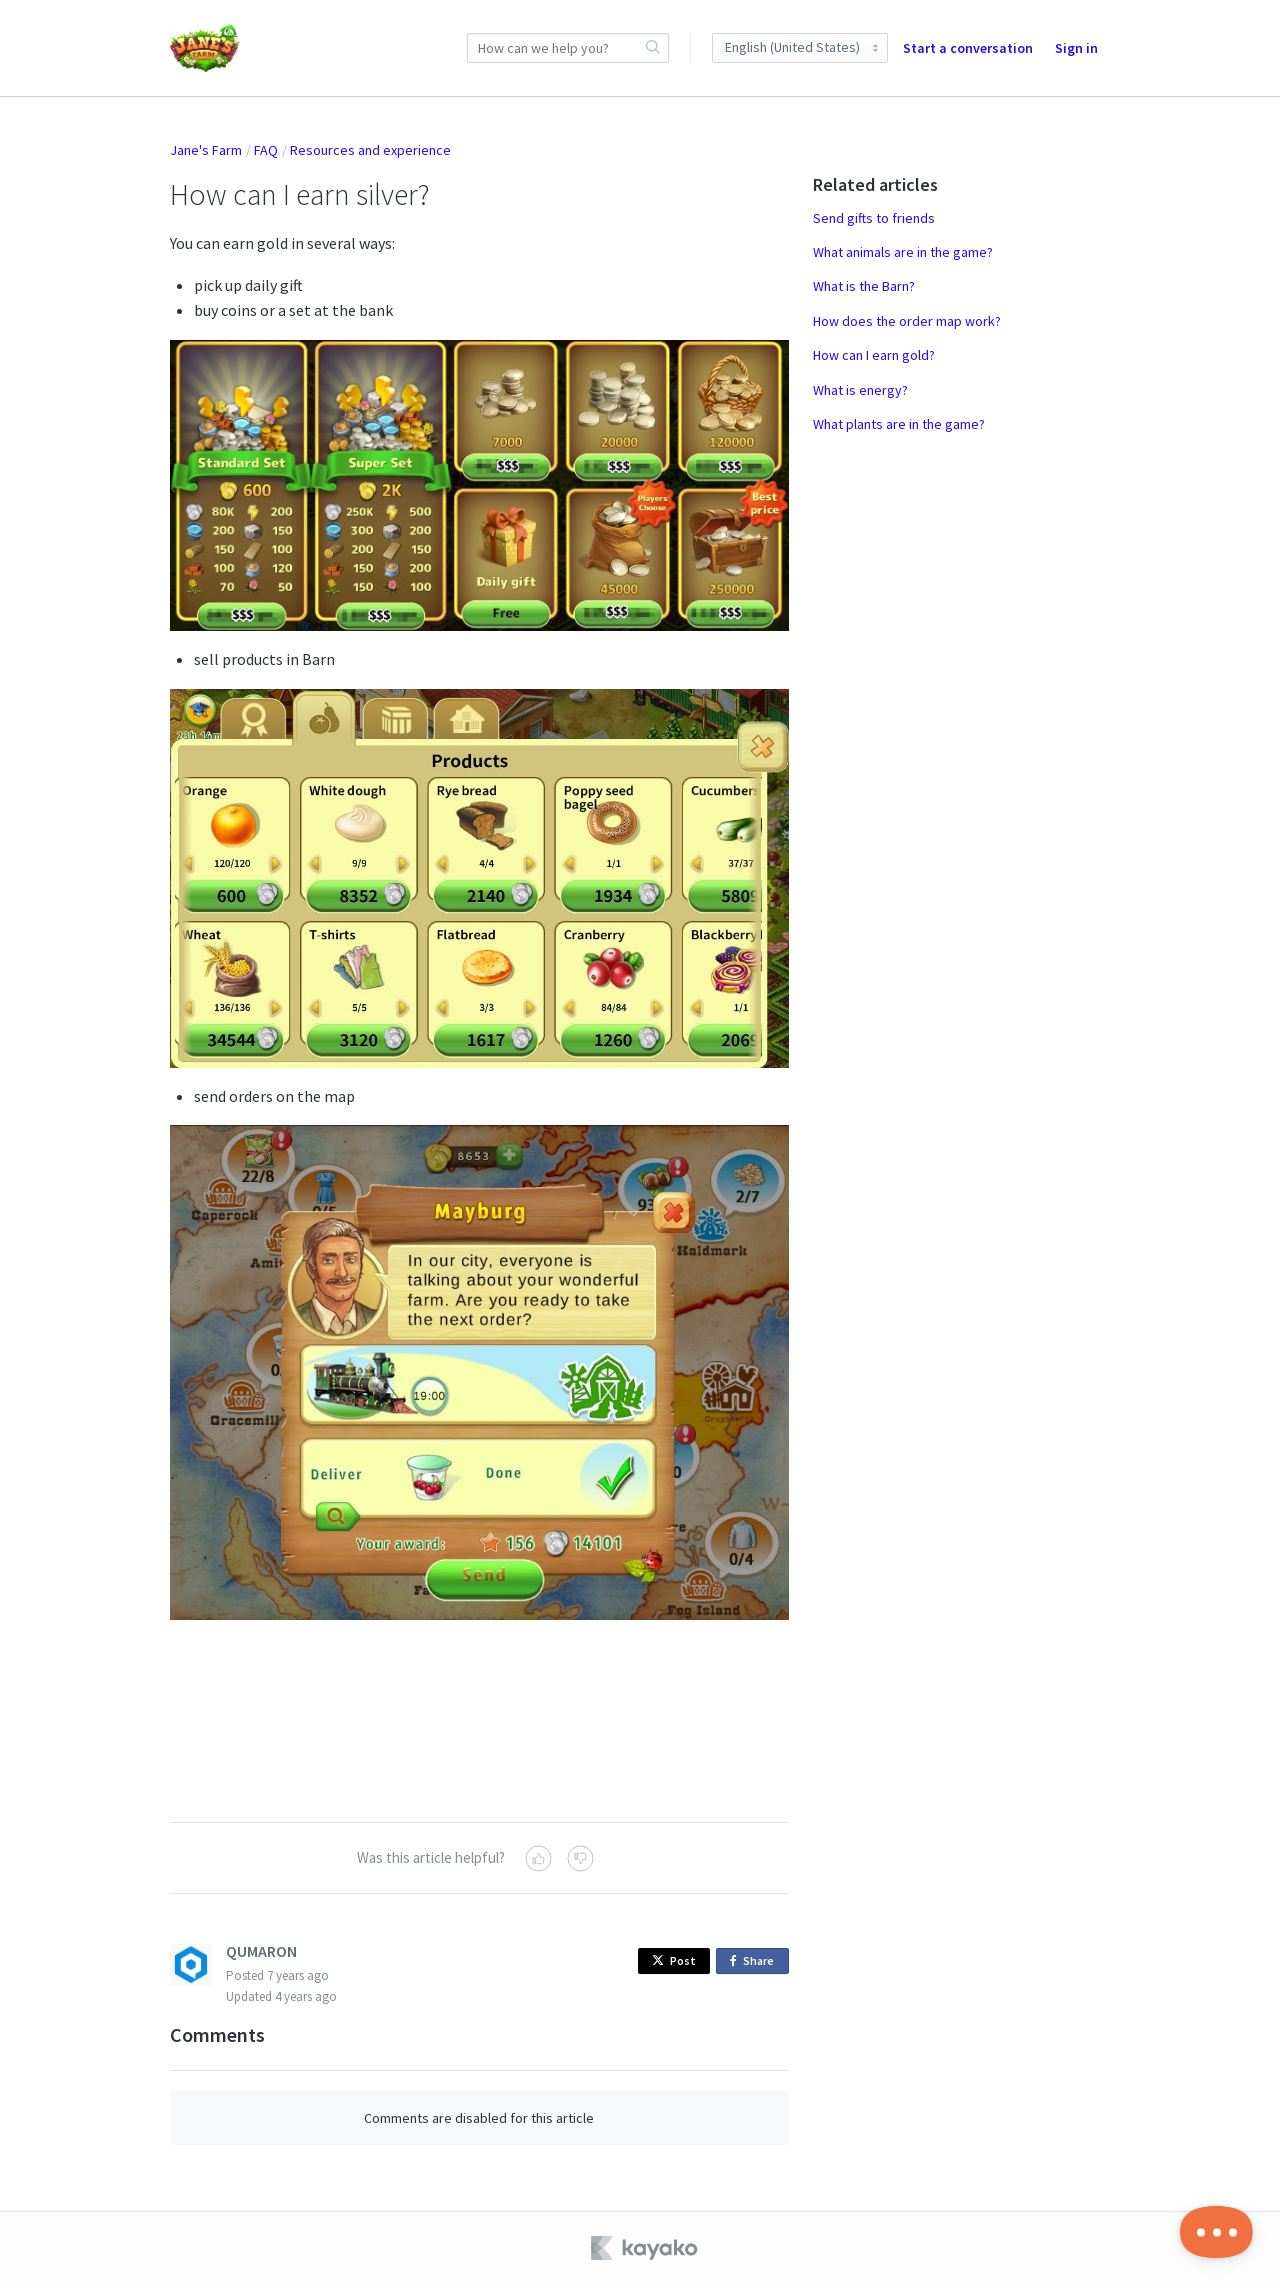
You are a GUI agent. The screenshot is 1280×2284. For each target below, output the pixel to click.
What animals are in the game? (903, 252)
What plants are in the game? (899, 424)
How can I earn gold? (874, 355)
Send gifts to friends (874, 218)
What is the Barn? (864, 286)
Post (674, 1960)
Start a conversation (968, 48)
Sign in (1076, 48)
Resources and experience (370, 150)
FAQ (266, 150)
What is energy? (860, 390)
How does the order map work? (907, 321)
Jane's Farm (206, 150)
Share (755, 1961)
